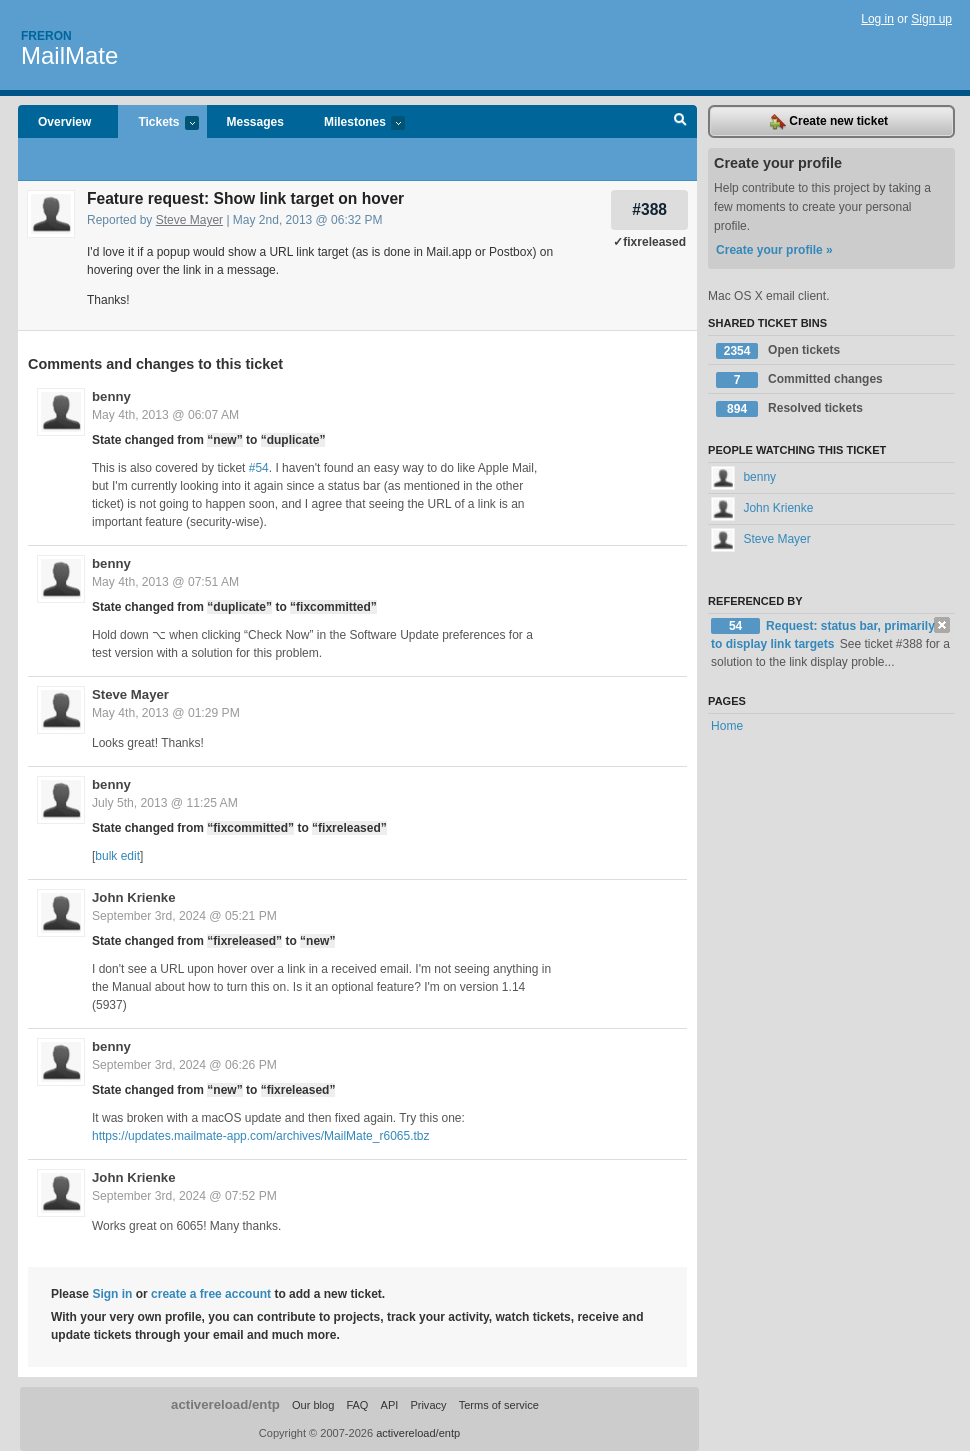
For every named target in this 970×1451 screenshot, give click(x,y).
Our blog (313, 1405)
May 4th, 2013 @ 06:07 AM (165, 415)
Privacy (428, 1405)
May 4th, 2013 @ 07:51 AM (165, 582)
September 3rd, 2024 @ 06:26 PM (184, 1065)
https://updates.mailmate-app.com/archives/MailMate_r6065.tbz (261, 1136)
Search (680, 122)
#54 (259, 468)
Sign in (112, 1294)
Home (727, 726)
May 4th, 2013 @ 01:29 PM (166, 713)
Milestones (354, 123)
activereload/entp (225, 1404)
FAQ (357, 1405)
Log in (877, 19)
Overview (64, 122)
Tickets (158, 123)
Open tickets (778, 351)
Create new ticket (829, 122)
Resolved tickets (789, 409)
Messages (255, 122)
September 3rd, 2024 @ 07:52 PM (184, 1196)
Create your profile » (774, 250)
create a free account (211, 1294)
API (390, 1405)
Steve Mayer (189, 220)
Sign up (931, 19)
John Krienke (134, 897)
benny (111, 396)
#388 (649, 209)
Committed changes (799, 380)
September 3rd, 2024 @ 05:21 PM (184, 916)
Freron (46, 36)
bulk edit (117, 856)
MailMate (69, 55)
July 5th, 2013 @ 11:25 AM (165, 803)
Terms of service (499, 1405)
